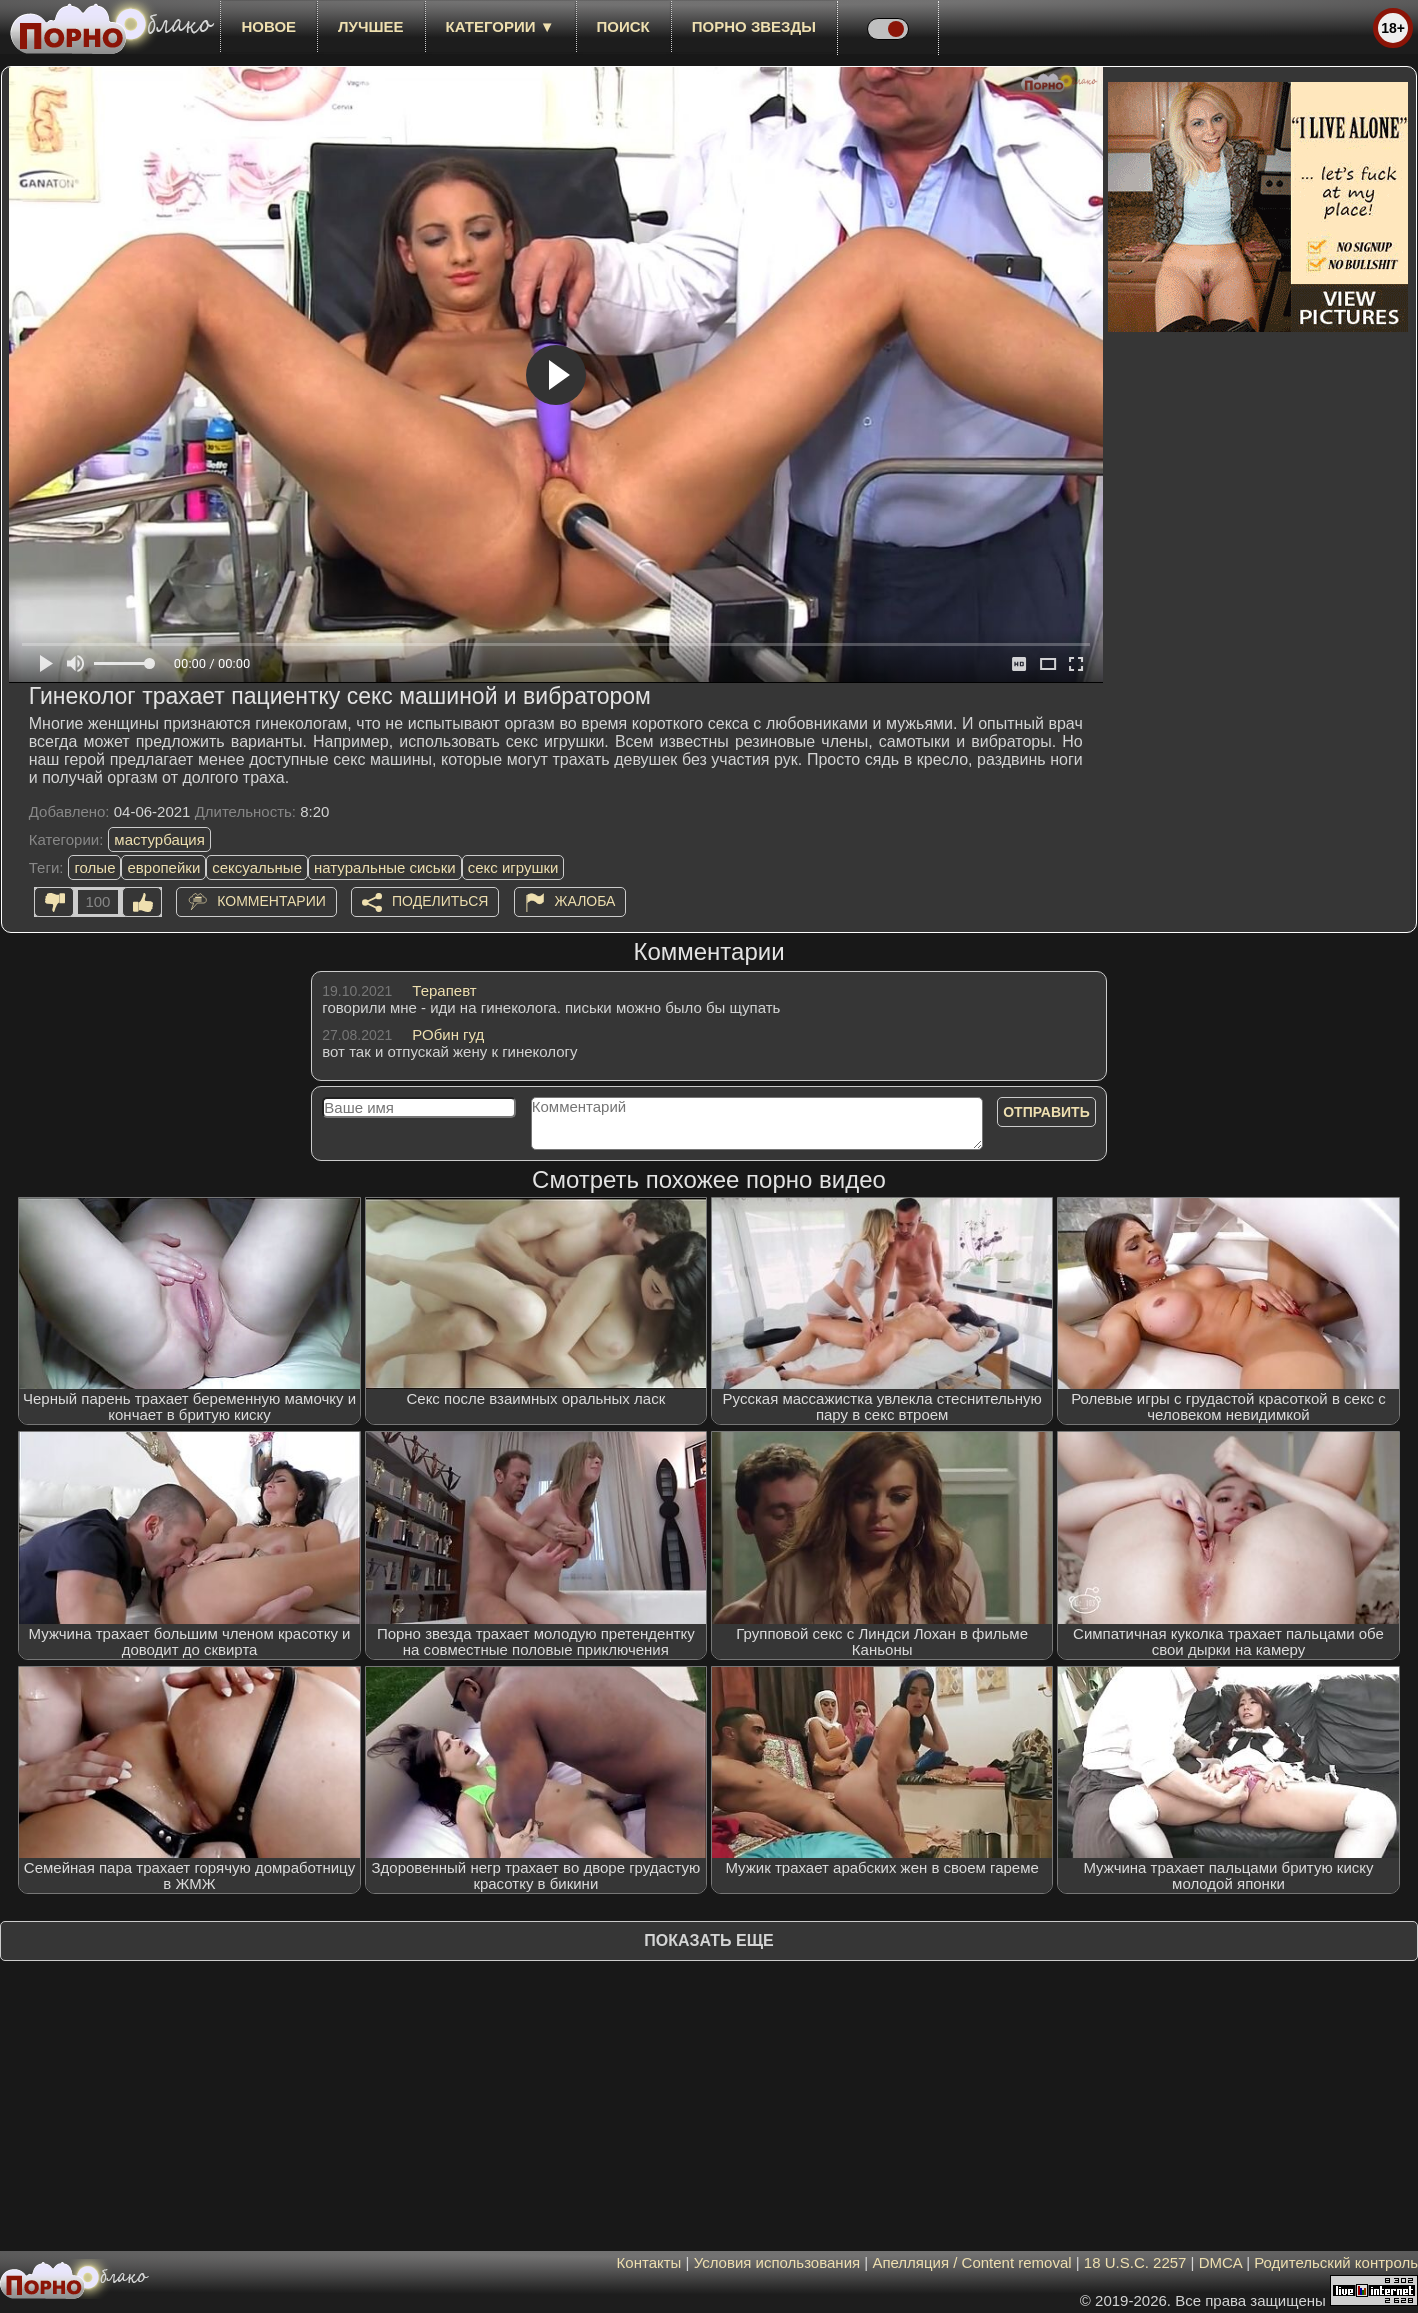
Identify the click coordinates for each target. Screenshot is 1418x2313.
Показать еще (708, 1940)
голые (94, 867)
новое (268, 26)
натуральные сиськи (385, 867)
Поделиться (440, 901)
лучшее (370, 26)
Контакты (649, 2262)
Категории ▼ (500, 26)
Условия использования (777, 2262)
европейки (163, 867)
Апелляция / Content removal (971, 2262)
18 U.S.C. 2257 (1135, 2262)
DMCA (1220, 2262)
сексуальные (257, 867)
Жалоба (585, 901)
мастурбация (159, 839)
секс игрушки (513, 867)
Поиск (623, 26)
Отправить (1046, 1112)
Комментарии (271, 901)
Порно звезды (754, 26)
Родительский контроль (1336, 2262)
